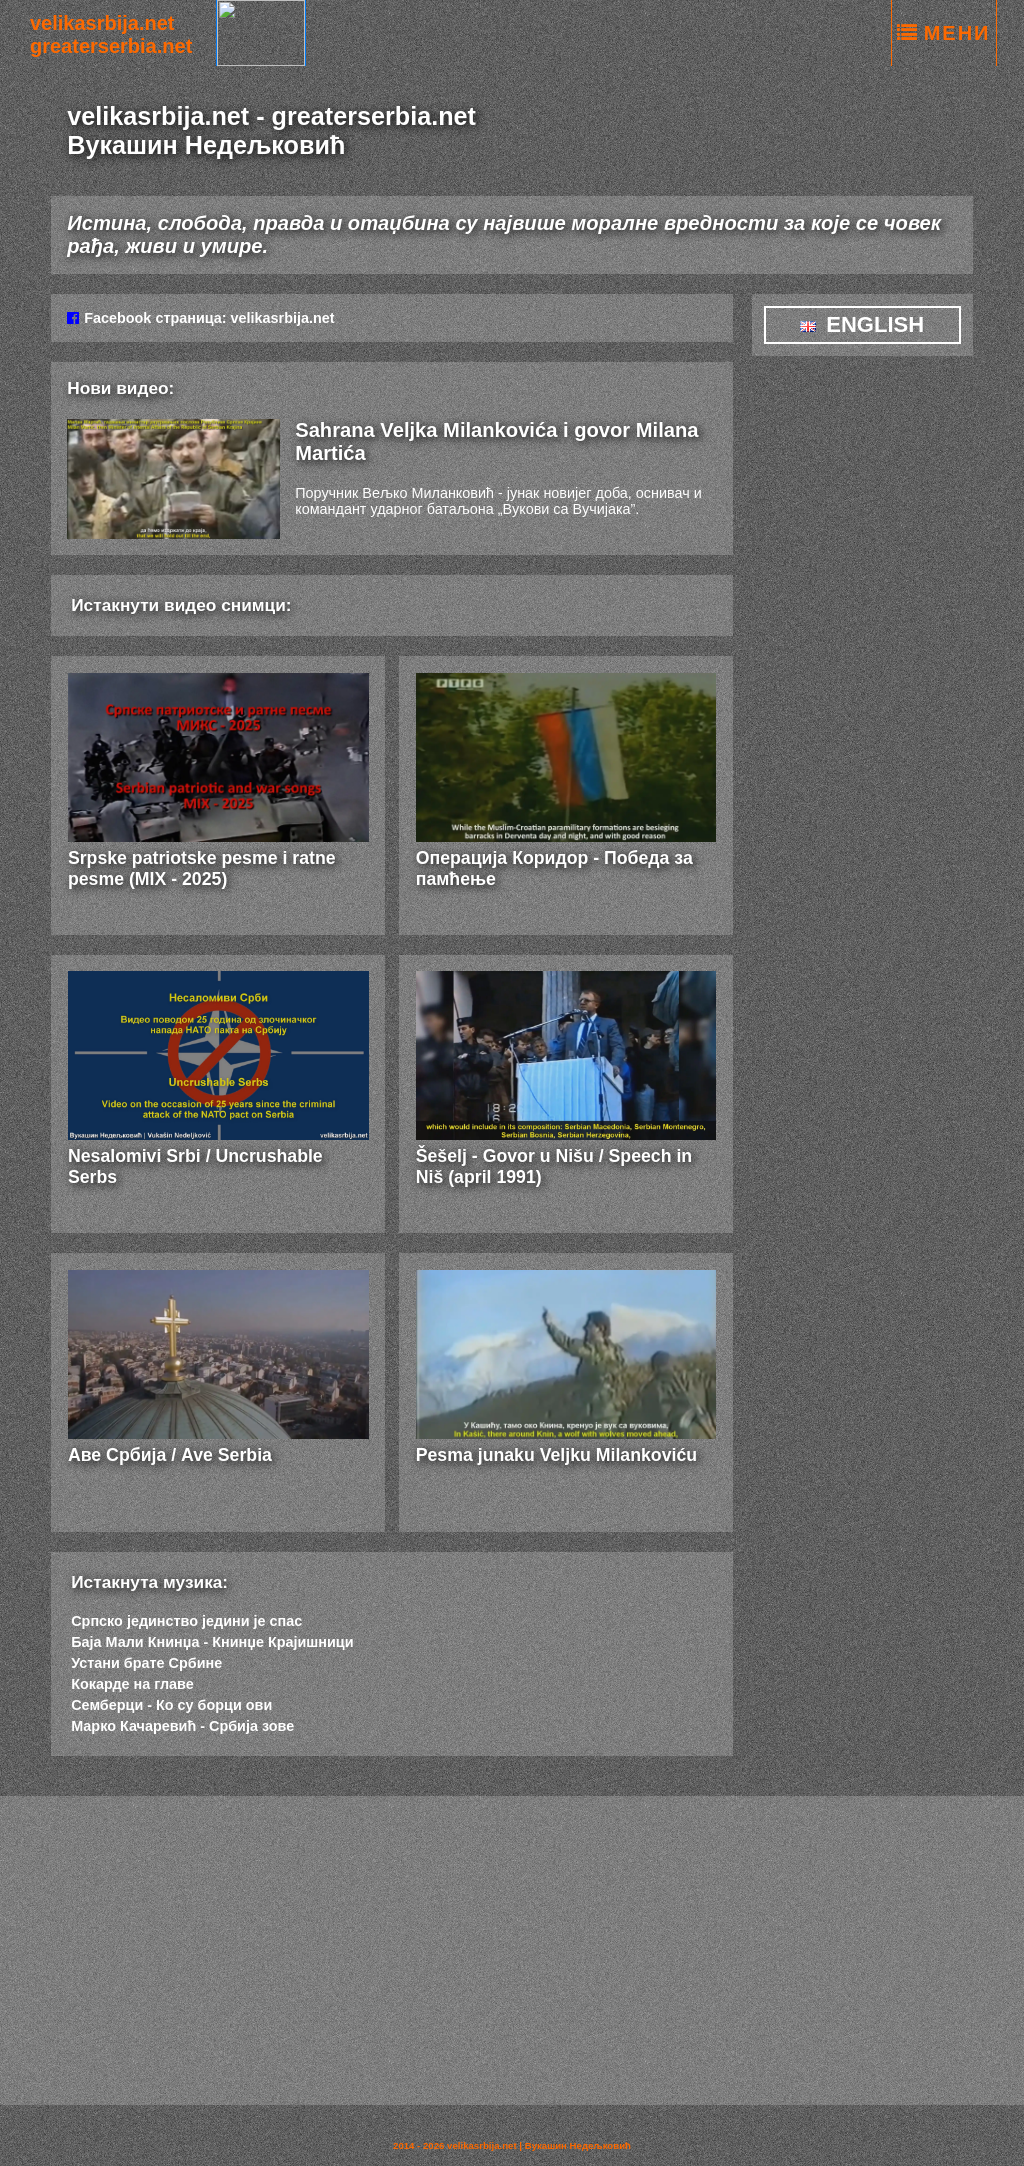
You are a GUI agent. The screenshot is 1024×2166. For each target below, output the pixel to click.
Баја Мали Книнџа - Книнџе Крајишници (212, 1642)
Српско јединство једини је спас (186, 1621)
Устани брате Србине (146, 1663)
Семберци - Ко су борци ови (171, 1705)
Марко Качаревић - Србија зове (182, 1726)
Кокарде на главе (132, 1684)
